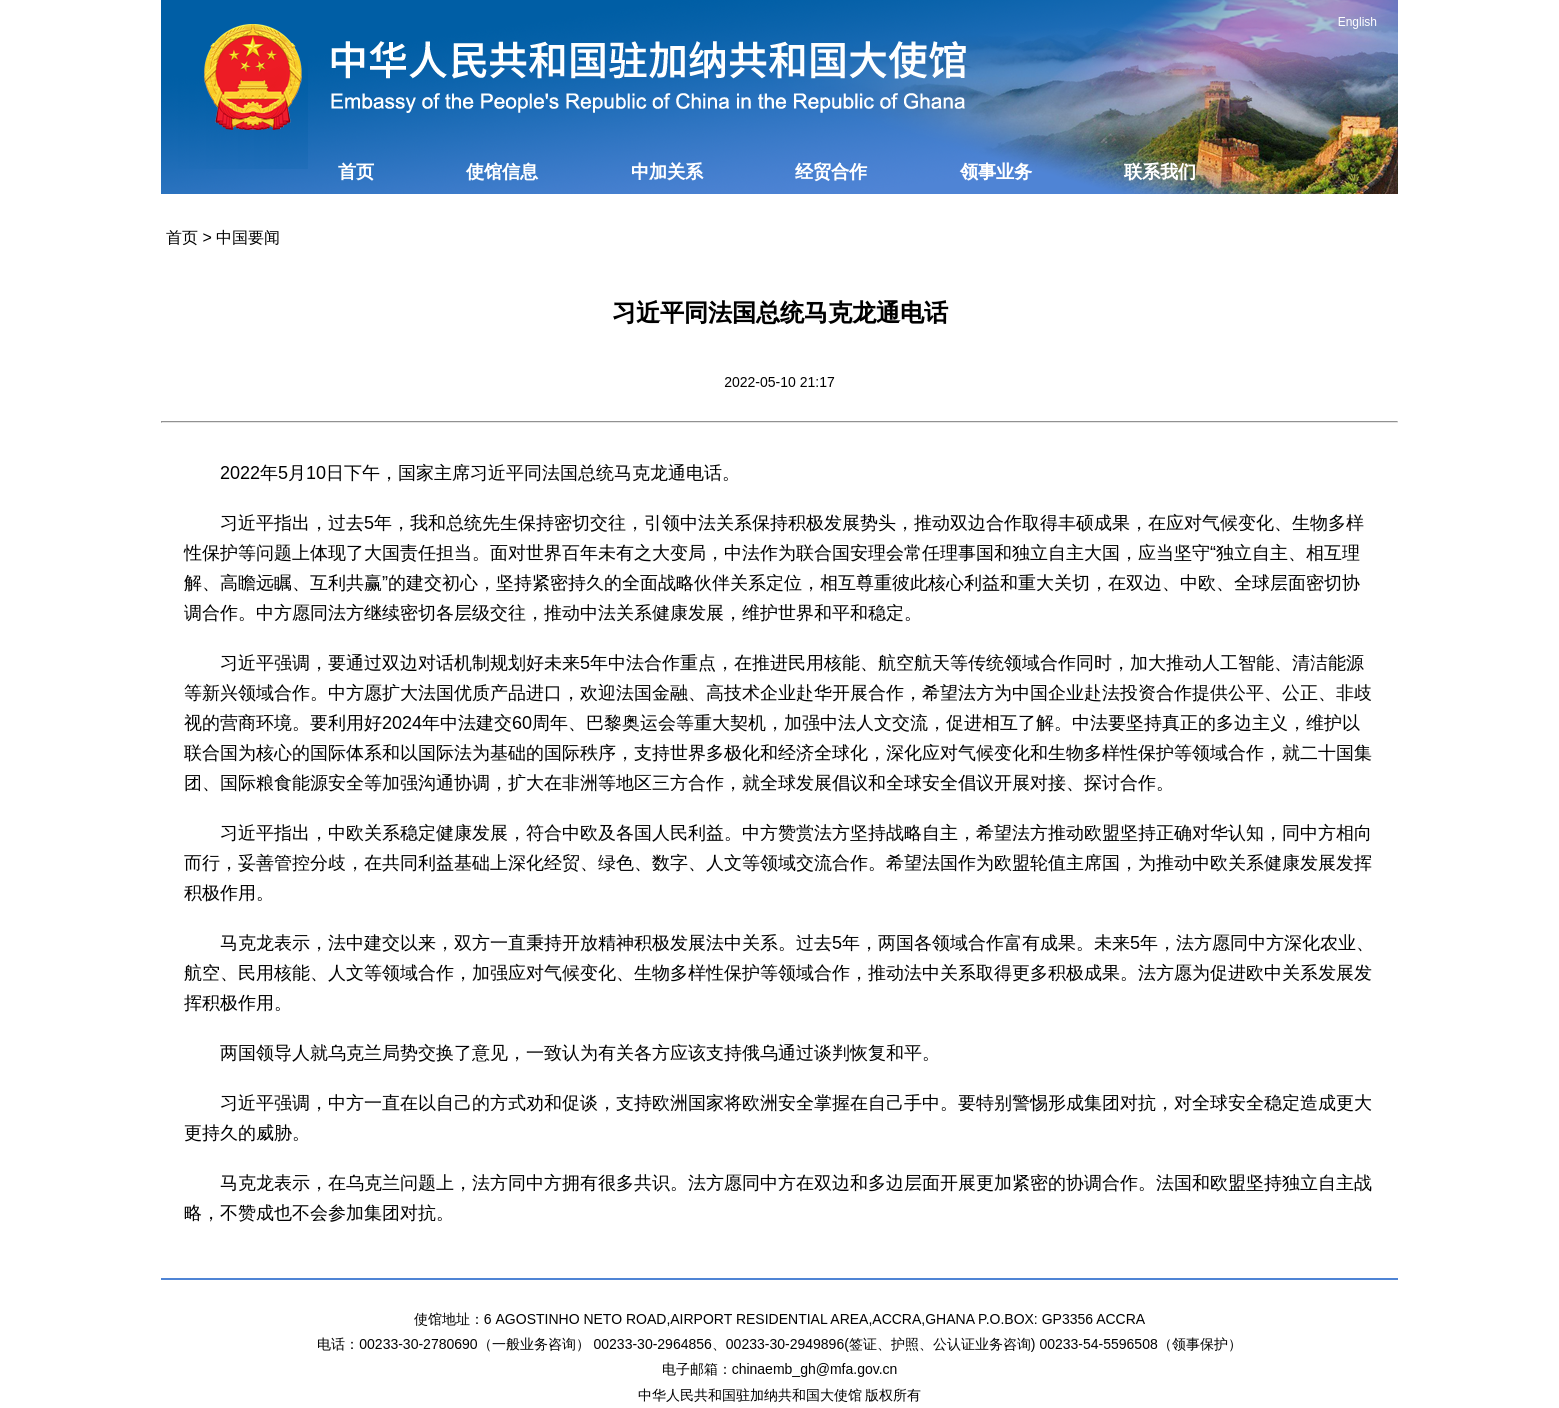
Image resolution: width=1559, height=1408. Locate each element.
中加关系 (667, 172)
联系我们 (1160, 172)
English (1357, 22)
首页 (356, 172)
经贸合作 (831, 172)
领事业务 (996, 172)
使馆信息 (502, 172)
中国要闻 (248, 237)
